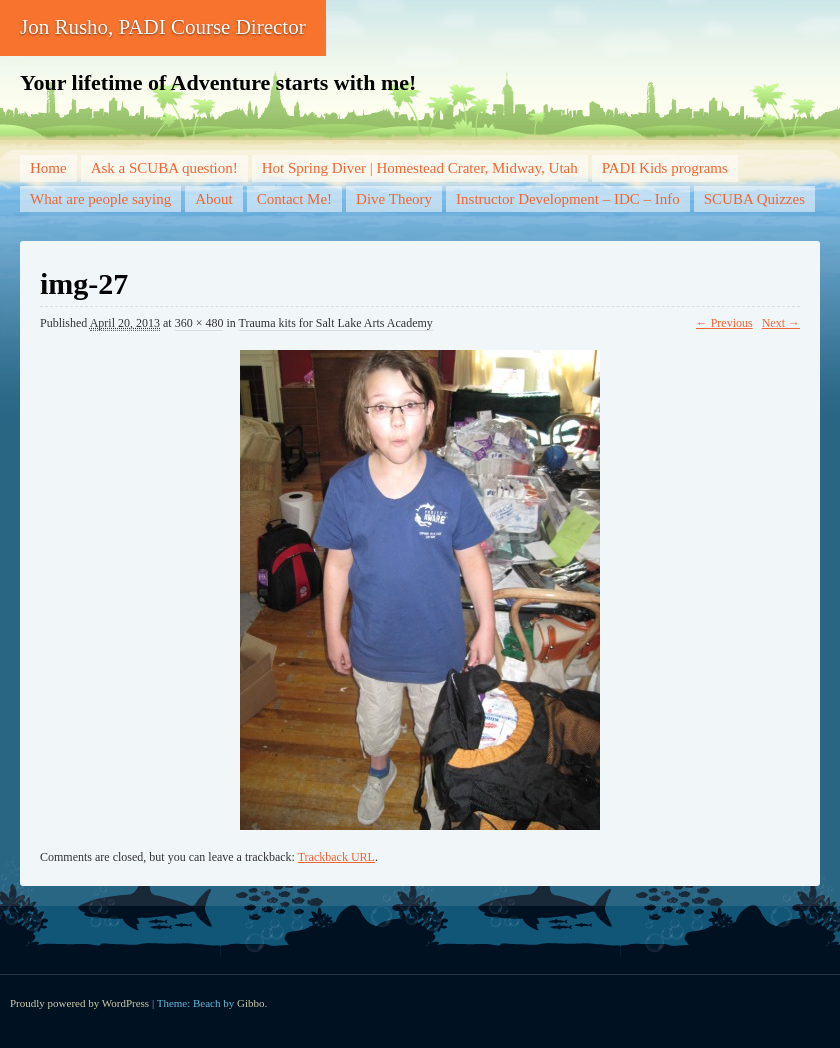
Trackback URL (336, 857)
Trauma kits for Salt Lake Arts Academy (336, 323)
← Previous (724, 323)
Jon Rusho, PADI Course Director (163, 27)
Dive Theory (394, 199)
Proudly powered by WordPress (79, 1003)
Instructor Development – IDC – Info (568, 199)
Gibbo (251, 1003)
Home (48, 168)
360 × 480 (199, 323)
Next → (781, 323)
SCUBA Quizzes (754, 199)
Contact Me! (294, 199)
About (214, 199)
